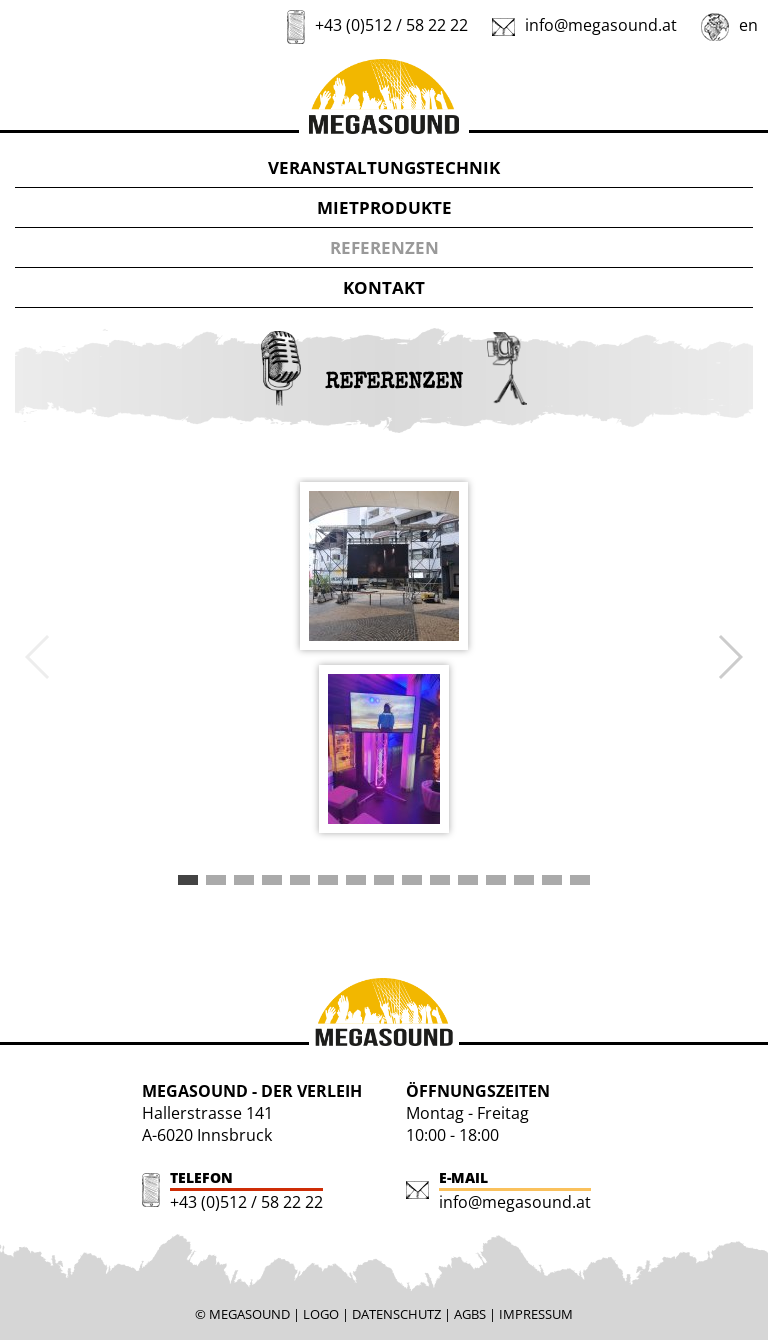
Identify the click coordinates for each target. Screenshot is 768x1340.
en (748, 25)
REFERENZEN (384, 247)
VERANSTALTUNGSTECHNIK (384, 167)
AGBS (470, 1314)
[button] (188, 880)
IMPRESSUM (536, 1314)
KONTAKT (384, 287)
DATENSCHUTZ (396, 1314)
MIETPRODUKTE (384, 207)
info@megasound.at (601, 25)
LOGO (321, 1314)
